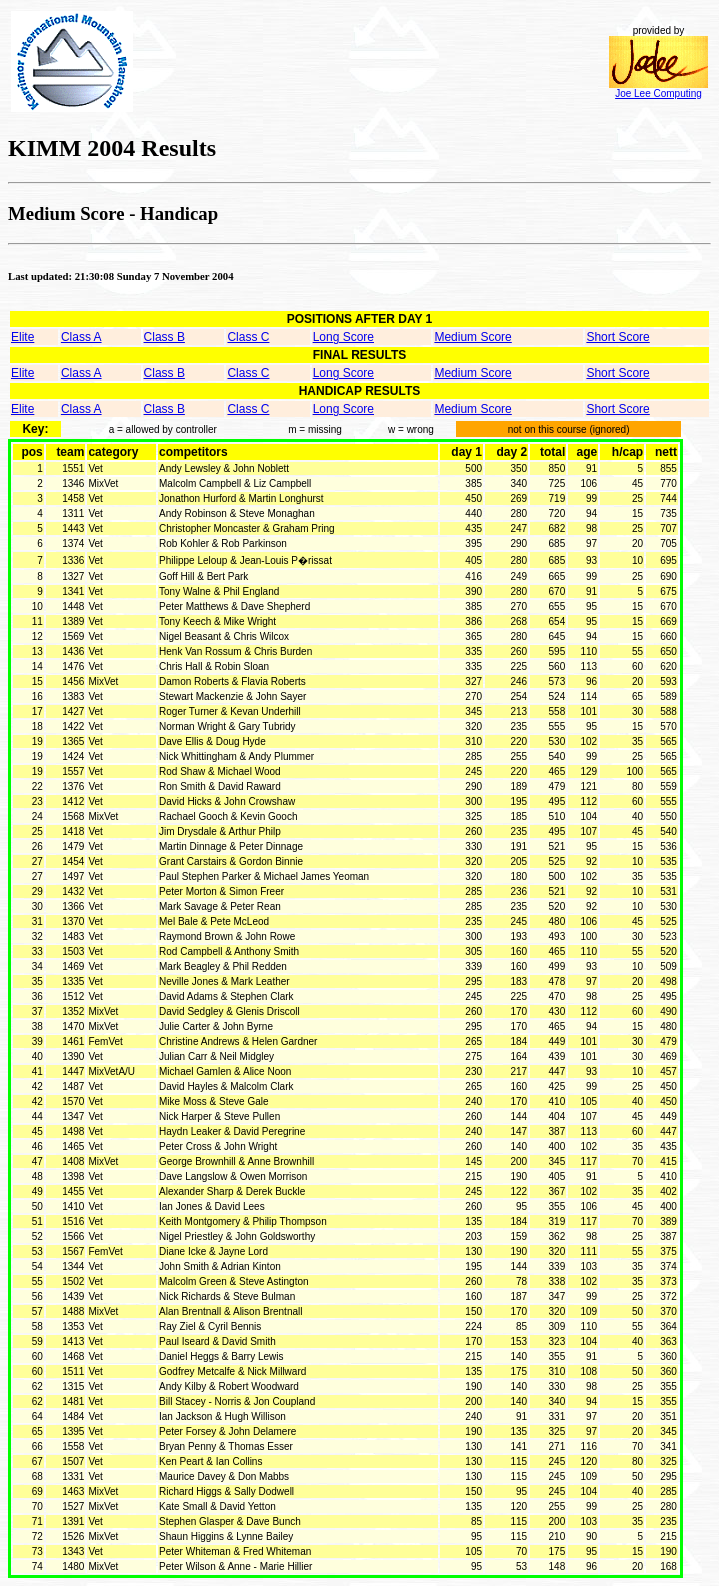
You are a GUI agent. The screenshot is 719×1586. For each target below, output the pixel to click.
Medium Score (472, 337)
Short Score (617, 337)
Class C (248, 337)
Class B (164, 337)
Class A (81, 337)
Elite (22, 337)
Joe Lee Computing (658, 89)
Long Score (343, 337)
